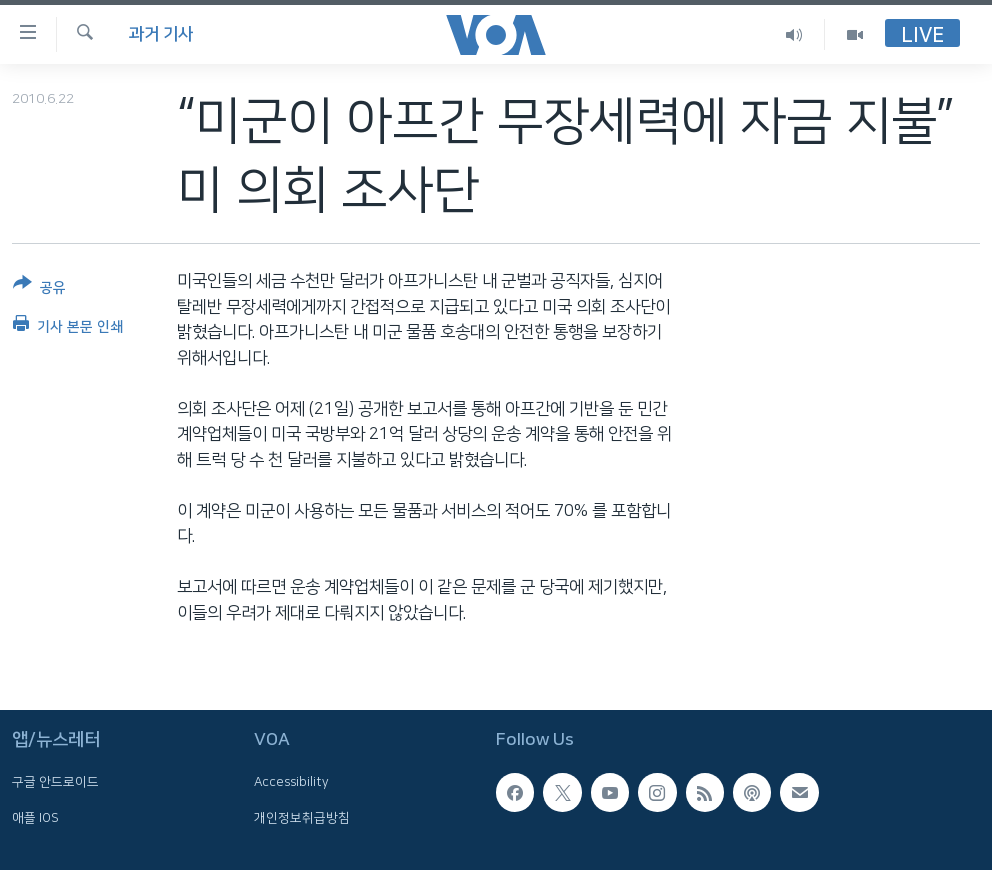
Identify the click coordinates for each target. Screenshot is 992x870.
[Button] (39, 289)
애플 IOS (35, 818)
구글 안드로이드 (55, 783)
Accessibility (291, 783)
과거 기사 (161, 34)
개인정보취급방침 (302, 818)
